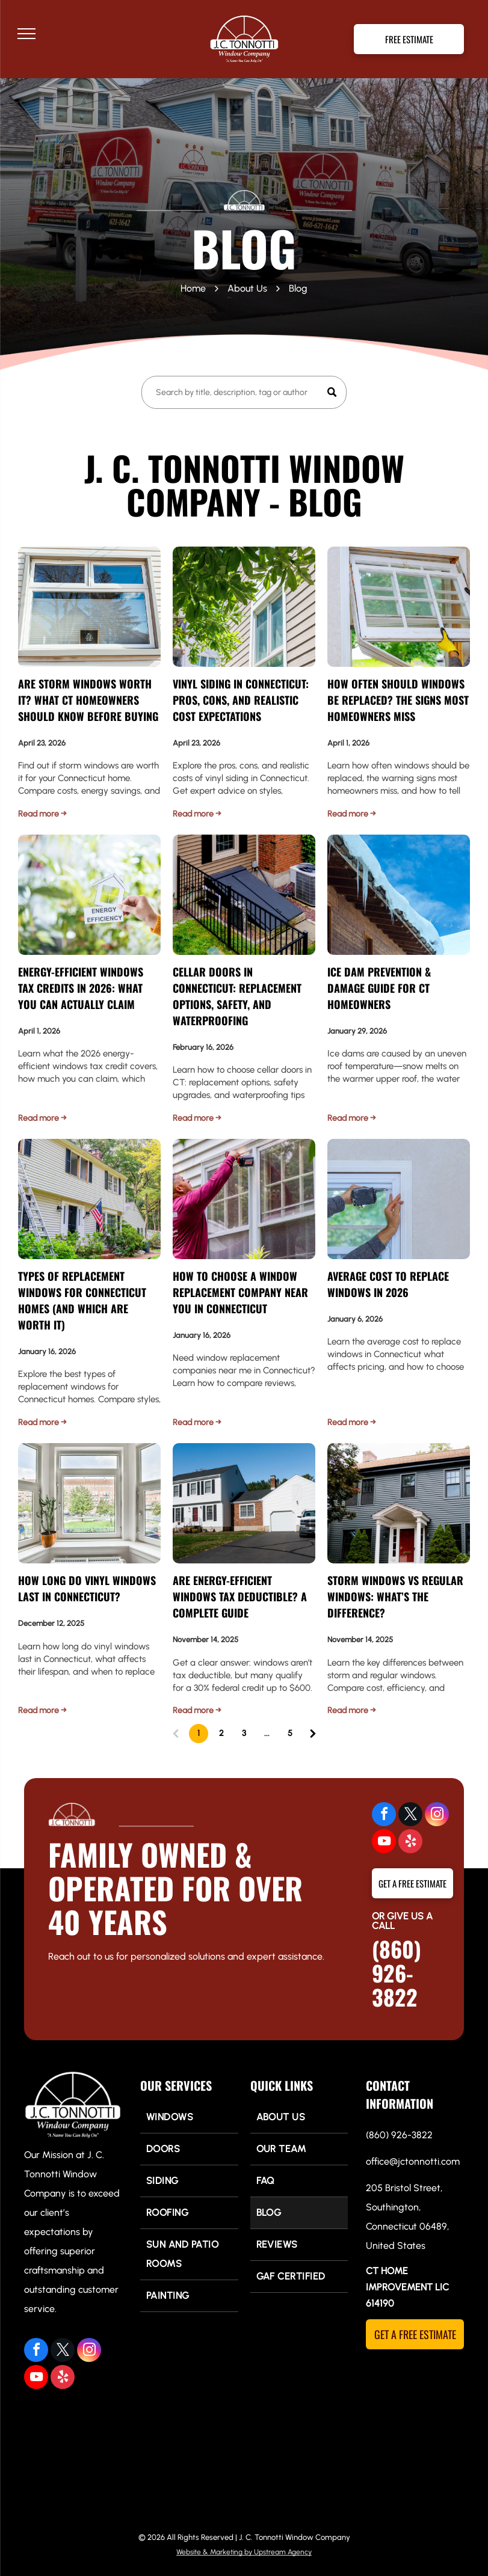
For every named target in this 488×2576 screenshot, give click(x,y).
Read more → (42, 814)
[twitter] (410, 1815)
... (267, 1733)
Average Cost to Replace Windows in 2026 (388, 1284)
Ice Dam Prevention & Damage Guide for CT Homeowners (379, 988)
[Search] (244, 392)
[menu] (26, 33)
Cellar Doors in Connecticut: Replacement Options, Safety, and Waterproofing (237, 996)
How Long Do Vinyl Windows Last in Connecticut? (87, 1588)
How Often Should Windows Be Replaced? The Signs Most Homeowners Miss (398, 700)
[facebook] (384, 1815)
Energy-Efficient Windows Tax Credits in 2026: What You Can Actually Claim (80, 988)
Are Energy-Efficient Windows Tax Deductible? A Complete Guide (240, 1596)
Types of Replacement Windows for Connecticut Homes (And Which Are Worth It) (82, 1300)
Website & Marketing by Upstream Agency (244, 2552)
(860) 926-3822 (396, 1973)
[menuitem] (189, 2117)
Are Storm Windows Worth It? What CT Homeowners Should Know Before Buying (88, 700)
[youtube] (384, 1842)
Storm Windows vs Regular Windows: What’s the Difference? (395, 1596)
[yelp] (410, 1842)
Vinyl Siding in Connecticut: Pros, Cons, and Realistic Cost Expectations (241, 700)
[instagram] (437, 1815)
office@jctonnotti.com (413, 2161)
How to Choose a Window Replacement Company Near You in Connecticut (240, 1292)
